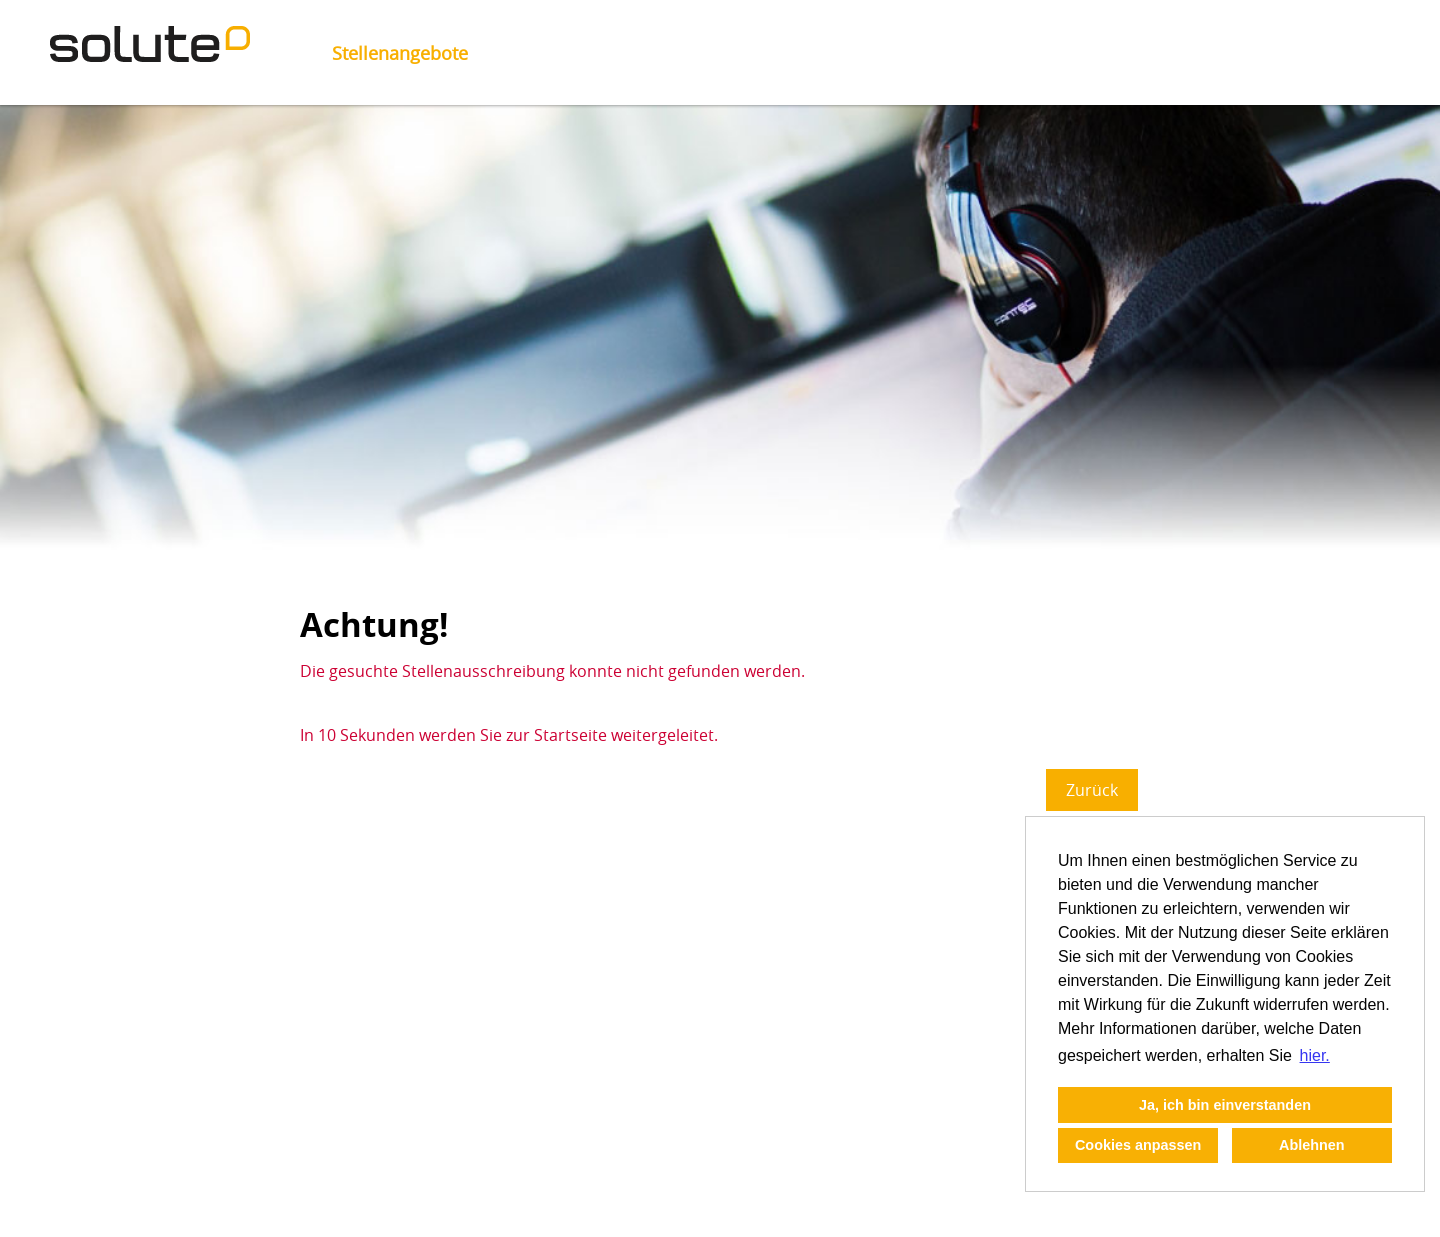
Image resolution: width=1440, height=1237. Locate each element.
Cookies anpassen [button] (1138, 1145)
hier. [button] (1315, 1055)
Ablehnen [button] (1312, 1145)
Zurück (1092, 790)
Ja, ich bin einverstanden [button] (1225, 1105)
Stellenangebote (400, 53)
